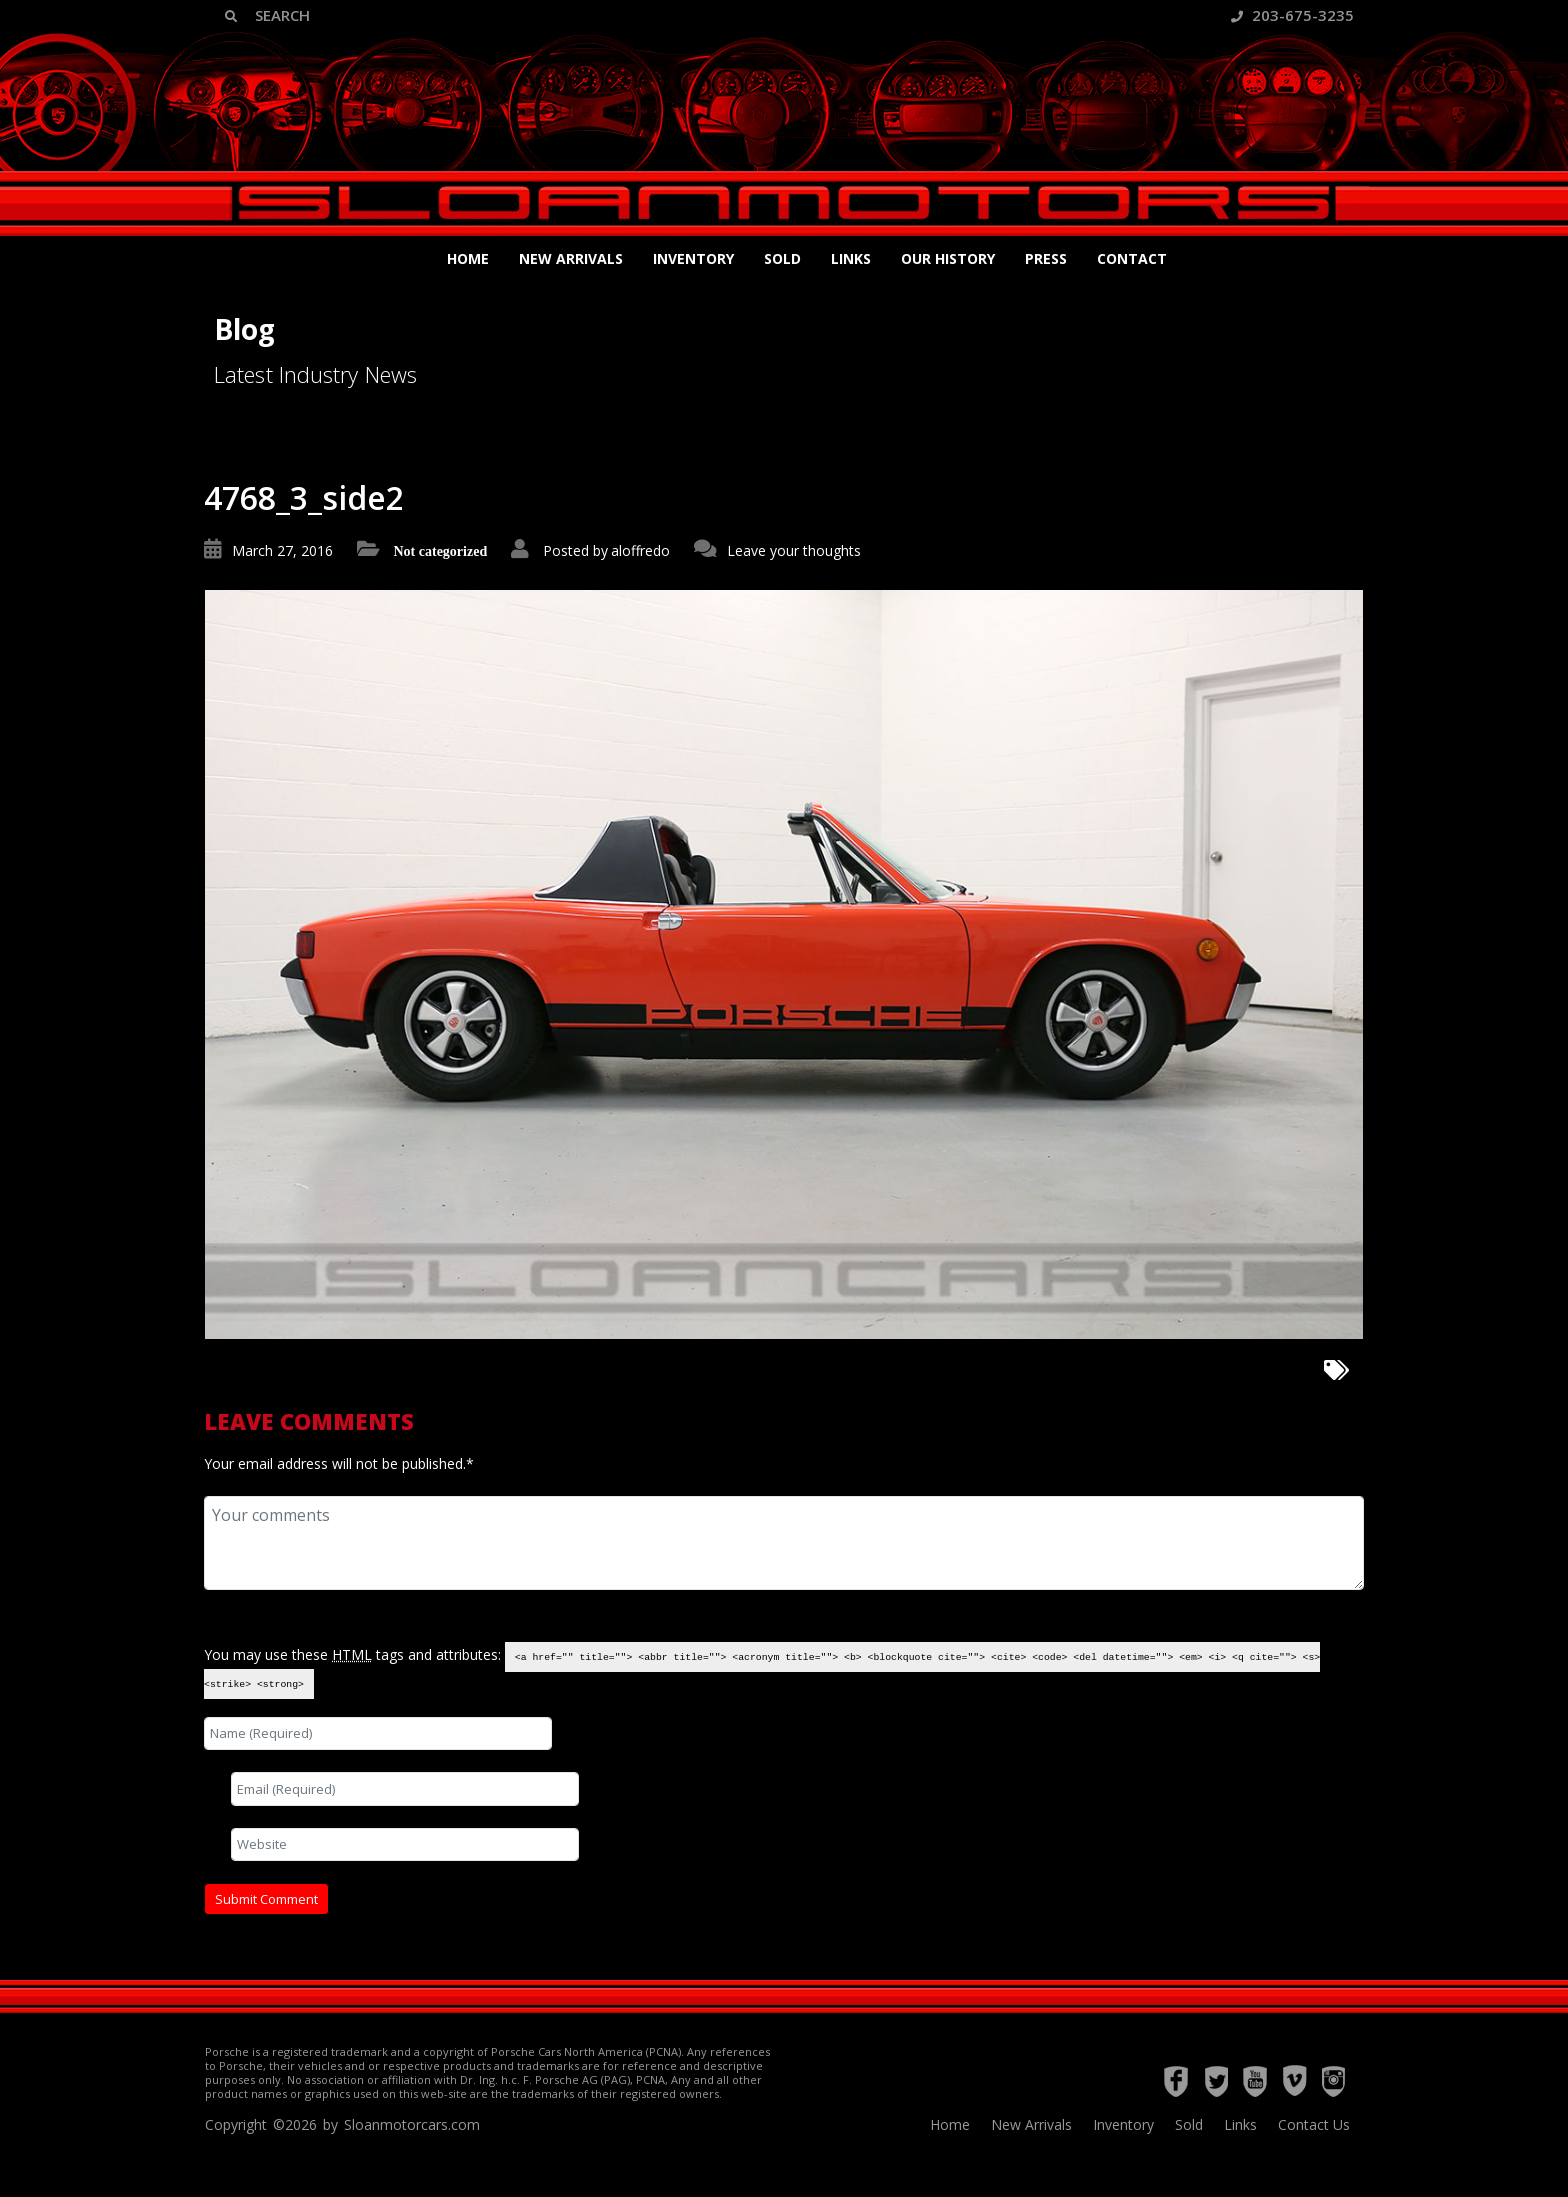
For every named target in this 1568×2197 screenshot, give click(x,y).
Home (468, 258)
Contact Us (1314, 2124)
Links (851, 258)
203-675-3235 (1292, 15)
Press (1046, 258)
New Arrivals (571, 258)
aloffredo (640, 550)
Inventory (693, 258)
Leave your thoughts (794, 550)
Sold (782, 258)
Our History (948, 258)
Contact (1132, 258)
